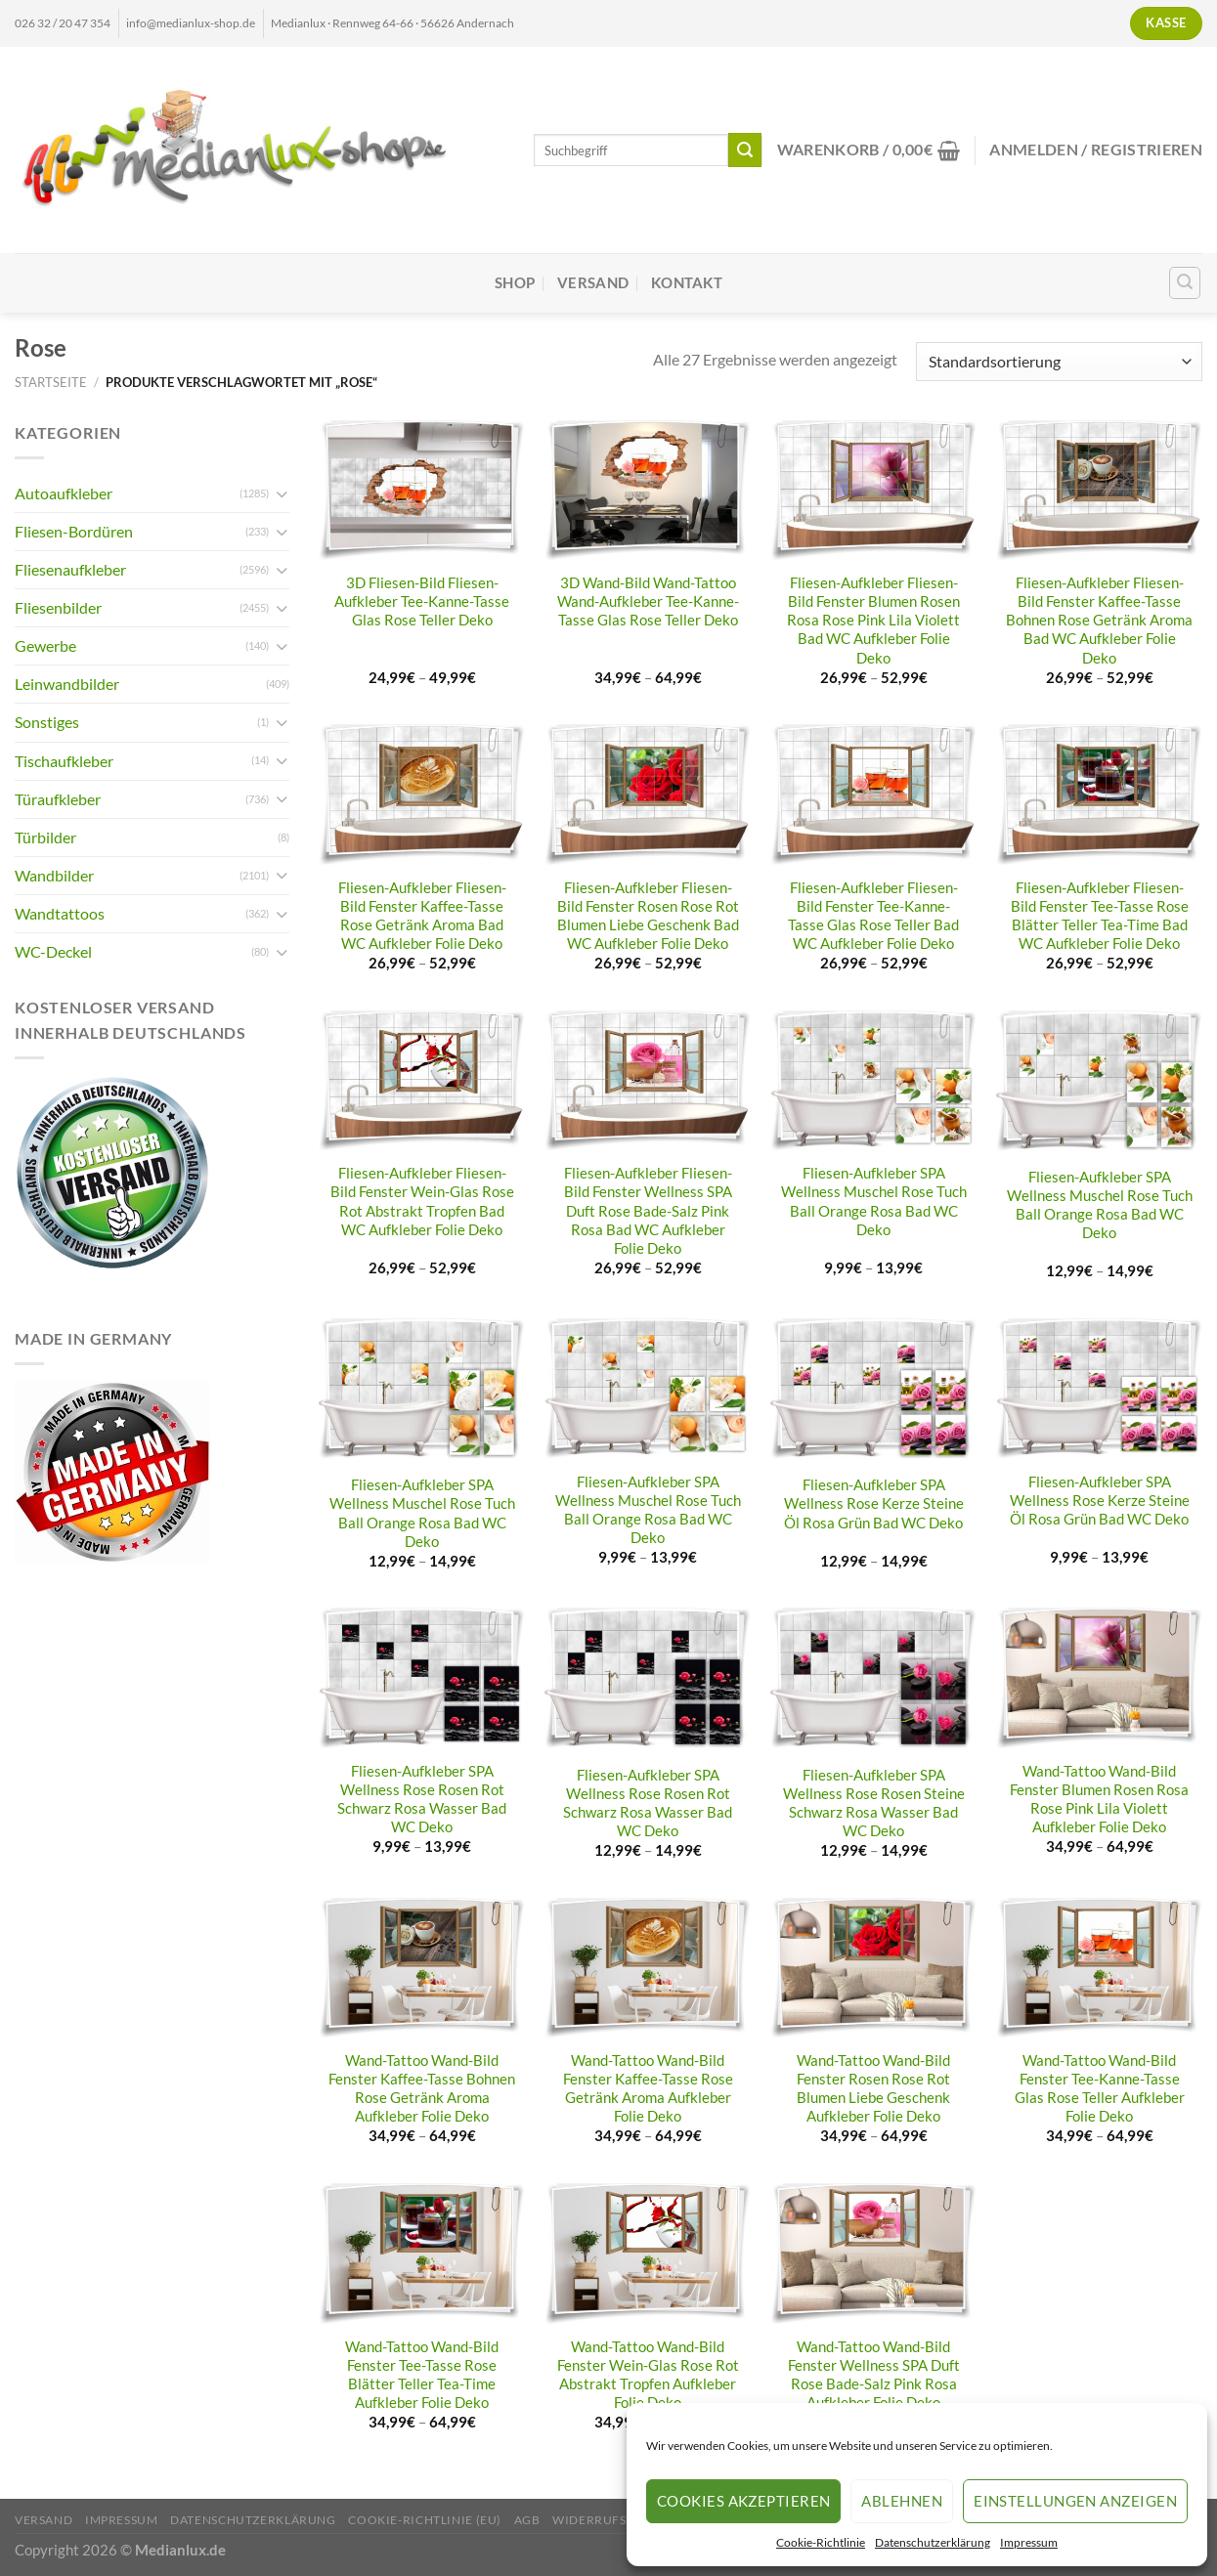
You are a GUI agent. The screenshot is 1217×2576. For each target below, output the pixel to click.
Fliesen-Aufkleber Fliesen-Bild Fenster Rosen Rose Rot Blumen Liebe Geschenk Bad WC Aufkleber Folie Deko (648, 916)
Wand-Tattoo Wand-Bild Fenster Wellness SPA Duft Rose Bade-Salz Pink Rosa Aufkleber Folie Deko (874, 2375)
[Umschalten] (281, 494)
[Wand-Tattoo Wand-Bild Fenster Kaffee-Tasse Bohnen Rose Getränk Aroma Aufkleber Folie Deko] (422, 1968)
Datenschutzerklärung (932, 2542)
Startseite (51, 382)
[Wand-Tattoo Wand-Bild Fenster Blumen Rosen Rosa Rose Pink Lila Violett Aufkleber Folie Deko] (1099, 1678)
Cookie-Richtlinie (820, 2542)
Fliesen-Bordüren (74, 531)
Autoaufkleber (63, 493)
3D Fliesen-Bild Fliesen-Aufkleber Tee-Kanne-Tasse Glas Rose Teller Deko (421, 601)
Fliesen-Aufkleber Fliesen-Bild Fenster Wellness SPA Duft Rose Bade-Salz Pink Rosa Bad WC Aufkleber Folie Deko (648, 1210)
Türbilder (45, 837)
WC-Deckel (53, 951)
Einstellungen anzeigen (1075, 2501)
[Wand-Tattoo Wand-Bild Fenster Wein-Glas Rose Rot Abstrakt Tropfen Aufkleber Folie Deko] (647, 2253)
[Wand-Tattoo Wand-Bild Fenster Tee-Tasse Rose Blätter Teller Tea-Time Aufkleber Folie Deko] (422, 2253)
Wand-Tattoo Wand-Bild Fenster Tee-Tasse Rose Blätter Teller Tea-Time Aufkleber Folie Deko (422, 2375)
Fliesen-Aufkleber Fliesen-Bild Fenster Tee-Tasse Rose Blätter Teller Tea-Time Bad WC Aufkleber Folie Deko (1100, 916)
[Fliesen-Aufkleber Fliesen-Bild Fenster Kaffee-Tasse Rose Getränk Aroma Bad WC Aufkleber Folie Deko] (422, 794)
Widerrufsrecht (610, 2519)
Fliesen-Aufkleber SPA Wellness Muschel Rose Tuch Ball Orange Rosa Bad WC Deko (874, 1201)
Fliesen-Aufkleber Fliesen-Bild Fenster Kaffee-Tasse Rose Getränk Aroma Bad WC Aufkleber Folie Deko (422, 916)
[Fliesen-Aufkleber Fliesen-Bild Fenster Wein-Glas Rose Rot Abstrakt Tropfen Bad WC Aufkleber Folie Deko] (422, 1080)
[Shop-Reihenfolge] (1059, 361)
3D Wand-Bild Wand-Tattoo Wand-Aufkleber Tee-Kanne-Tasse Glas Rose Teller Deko (648, 601)
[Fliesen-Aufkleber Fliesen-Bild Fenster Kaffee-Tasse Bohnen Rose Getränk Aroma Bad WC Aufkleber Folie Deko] (1099, 490)
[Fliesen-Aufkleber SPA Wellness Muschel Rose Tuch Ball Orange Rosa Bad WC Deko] (873, 1080)
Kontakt (686, 283)
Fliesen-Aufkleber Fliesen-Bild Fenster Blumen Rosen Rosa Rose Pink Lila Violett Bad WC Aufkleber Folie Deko (873, 620)
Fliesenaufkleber (70, 569)
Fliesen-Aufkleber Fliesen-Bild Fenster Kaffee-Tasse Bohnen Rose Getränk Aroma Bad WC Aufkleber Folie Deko (1099, 620)
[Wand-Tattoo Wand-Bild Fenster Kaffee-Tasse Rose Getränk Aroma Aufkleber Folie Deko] (647, 1968)
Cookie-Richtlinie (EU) (424, 2519)
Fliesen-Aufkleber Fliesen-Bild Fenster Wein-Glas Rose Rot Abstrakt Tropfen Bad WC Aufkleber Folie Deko (422, 1201)
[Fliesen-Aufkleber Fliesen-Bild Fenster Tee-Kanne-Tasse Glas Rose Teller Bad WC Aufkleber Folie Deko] (873, 794)
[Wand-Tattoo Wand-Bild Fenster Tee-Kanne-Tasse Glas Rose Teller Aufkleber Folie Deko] (1099, 1968)
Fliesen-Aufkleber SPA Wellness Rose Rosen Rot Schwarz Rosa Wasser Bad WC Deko (421, 1799)
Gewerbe (45, 645)
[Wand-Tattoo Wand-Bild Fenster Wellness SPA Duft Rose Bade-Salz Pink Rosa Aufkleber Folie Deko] (873, 2253)
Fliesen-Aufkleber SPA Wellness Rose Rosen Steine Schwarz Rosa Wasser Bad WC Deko (874, 1803)
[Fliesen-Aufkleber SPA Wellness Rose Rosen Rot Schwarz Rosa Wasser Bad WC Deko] (422, 1678)
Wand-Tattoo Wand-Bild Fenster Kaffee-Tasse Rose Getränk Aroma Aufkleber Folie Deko (648, 2088)
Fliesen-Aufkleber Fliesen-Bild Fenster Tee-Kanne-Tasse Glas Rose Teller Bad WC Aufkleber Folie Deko (873, 916)
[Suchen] (1185, 283)
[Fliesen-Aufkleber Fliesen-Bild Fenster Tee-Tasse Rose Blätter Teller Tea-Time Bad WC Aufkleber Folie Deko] (1099, 794)
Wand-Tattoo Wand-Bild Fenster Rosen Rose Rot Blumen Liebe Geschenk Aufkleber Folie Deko (873, 2088)
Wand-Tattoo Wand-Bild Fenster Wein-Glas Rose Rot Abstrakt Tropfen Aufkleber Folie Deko (648, 2375)
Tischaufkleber (64, 760)
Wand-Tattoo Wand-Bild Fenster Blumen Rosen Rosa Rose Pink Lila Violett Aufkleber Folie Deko (1099, 1799)
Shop (515, 283)
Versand (593, 283)
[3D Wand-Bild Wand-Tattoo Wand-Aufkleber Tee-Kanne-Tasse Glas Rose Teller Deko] (647, 490)
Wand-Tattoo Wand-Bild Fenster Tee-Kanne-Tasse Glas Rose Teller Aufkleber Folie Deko (1100, 2088)
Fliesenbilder (58, 607)
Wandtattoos (60, 913)
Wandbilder (54, 875)
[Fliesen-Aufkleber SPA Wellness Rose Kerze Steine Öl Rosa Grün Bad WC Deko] (873, 1390)
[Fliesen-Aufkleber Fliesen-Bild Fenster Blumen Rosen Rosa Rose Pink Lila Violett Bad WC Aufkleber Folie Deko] (873, 490)
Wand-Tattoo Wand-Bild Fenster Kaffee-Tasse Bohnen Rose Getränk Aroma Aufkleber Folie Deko (421, 2088)
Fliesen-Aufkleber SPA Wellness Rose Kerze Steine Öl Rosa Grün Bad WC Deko (874, 1503)
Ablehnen (901, 2501)
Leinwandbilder (67, 683)
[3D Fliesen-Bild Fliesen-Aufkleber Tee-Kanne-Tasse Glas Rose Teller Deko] (422, 490)
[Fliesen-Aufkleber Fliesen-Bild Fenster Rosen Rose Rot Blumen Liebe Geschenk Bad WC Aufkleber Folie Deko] (647, 794)
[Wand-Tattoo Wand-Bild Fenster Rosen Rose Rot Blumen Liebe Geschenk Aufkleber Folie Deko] (873, 1968)
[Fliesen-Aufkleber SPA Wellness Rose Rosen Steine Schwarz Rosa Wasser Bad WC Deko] (873, 1680)
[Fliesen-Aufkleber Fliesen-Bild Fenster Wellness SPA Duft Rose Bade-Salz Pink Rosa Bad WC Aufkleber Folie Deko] (647, 1080)
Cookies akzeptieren (744, 2501)
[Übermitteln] (745, 149)
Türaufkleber (58, 799)
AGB (527, 2519)
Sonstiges (47, 721)
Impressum (1029, 2542)
